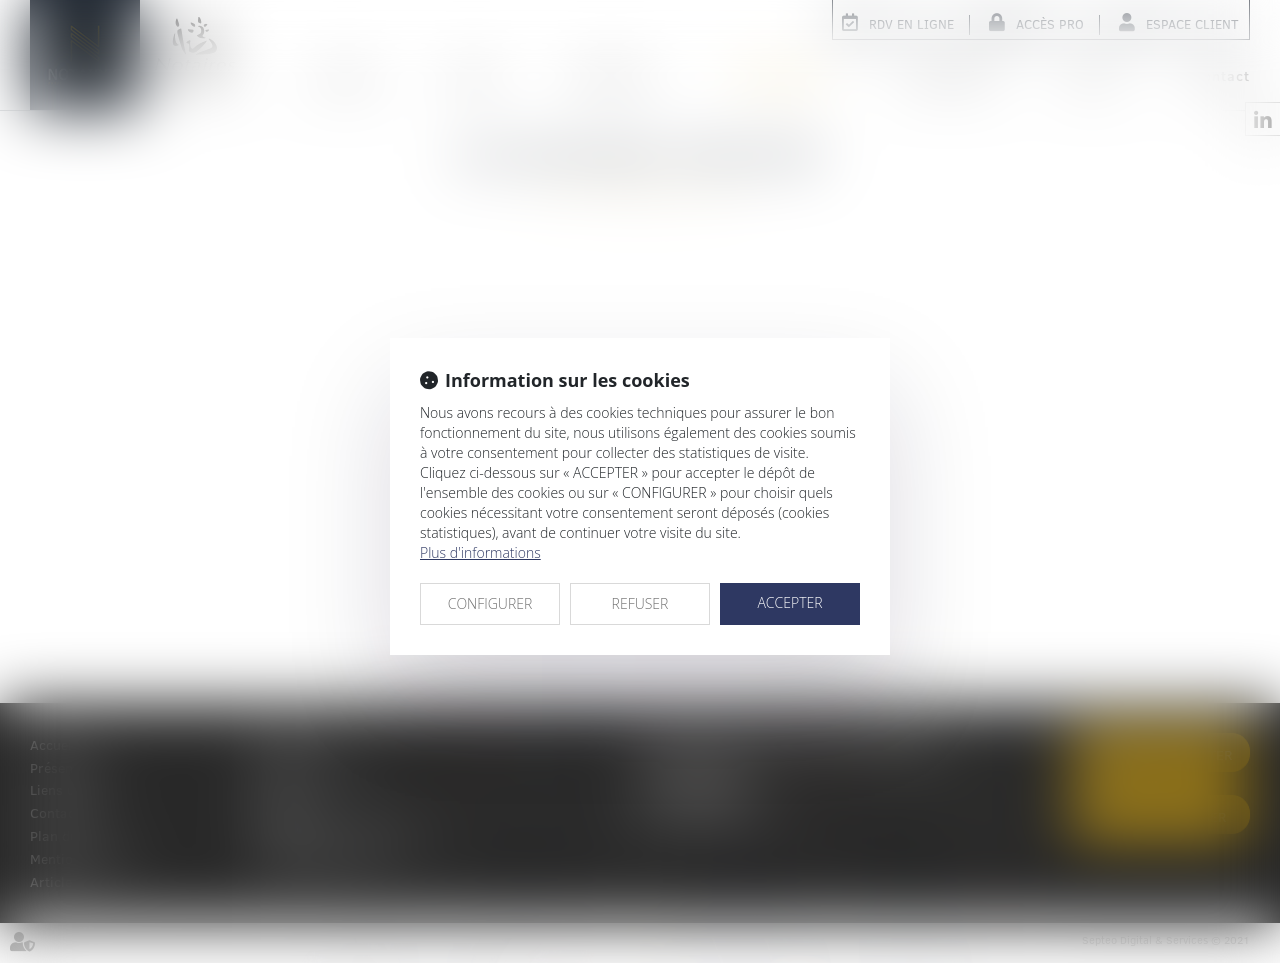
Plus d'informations (480, 552)
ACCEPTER (789, 602)
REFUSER (640, 603)
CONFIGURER (490, 603)
